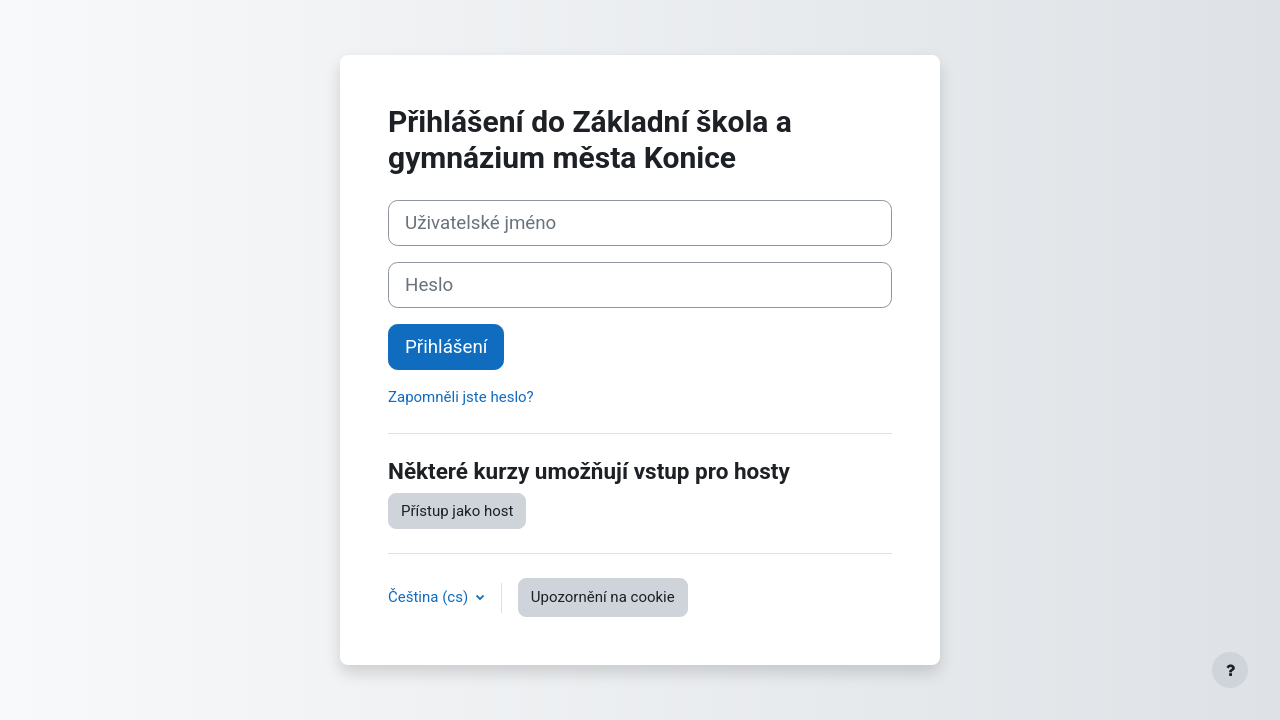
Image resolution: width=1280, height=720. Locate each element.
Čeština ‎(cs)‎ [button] (430, 597)
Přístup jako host (457, 511)
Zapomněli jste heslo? (461, 397)
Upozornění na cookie (603, 597)
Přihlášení (446, 347)
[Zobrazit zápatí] (1230, 670)
